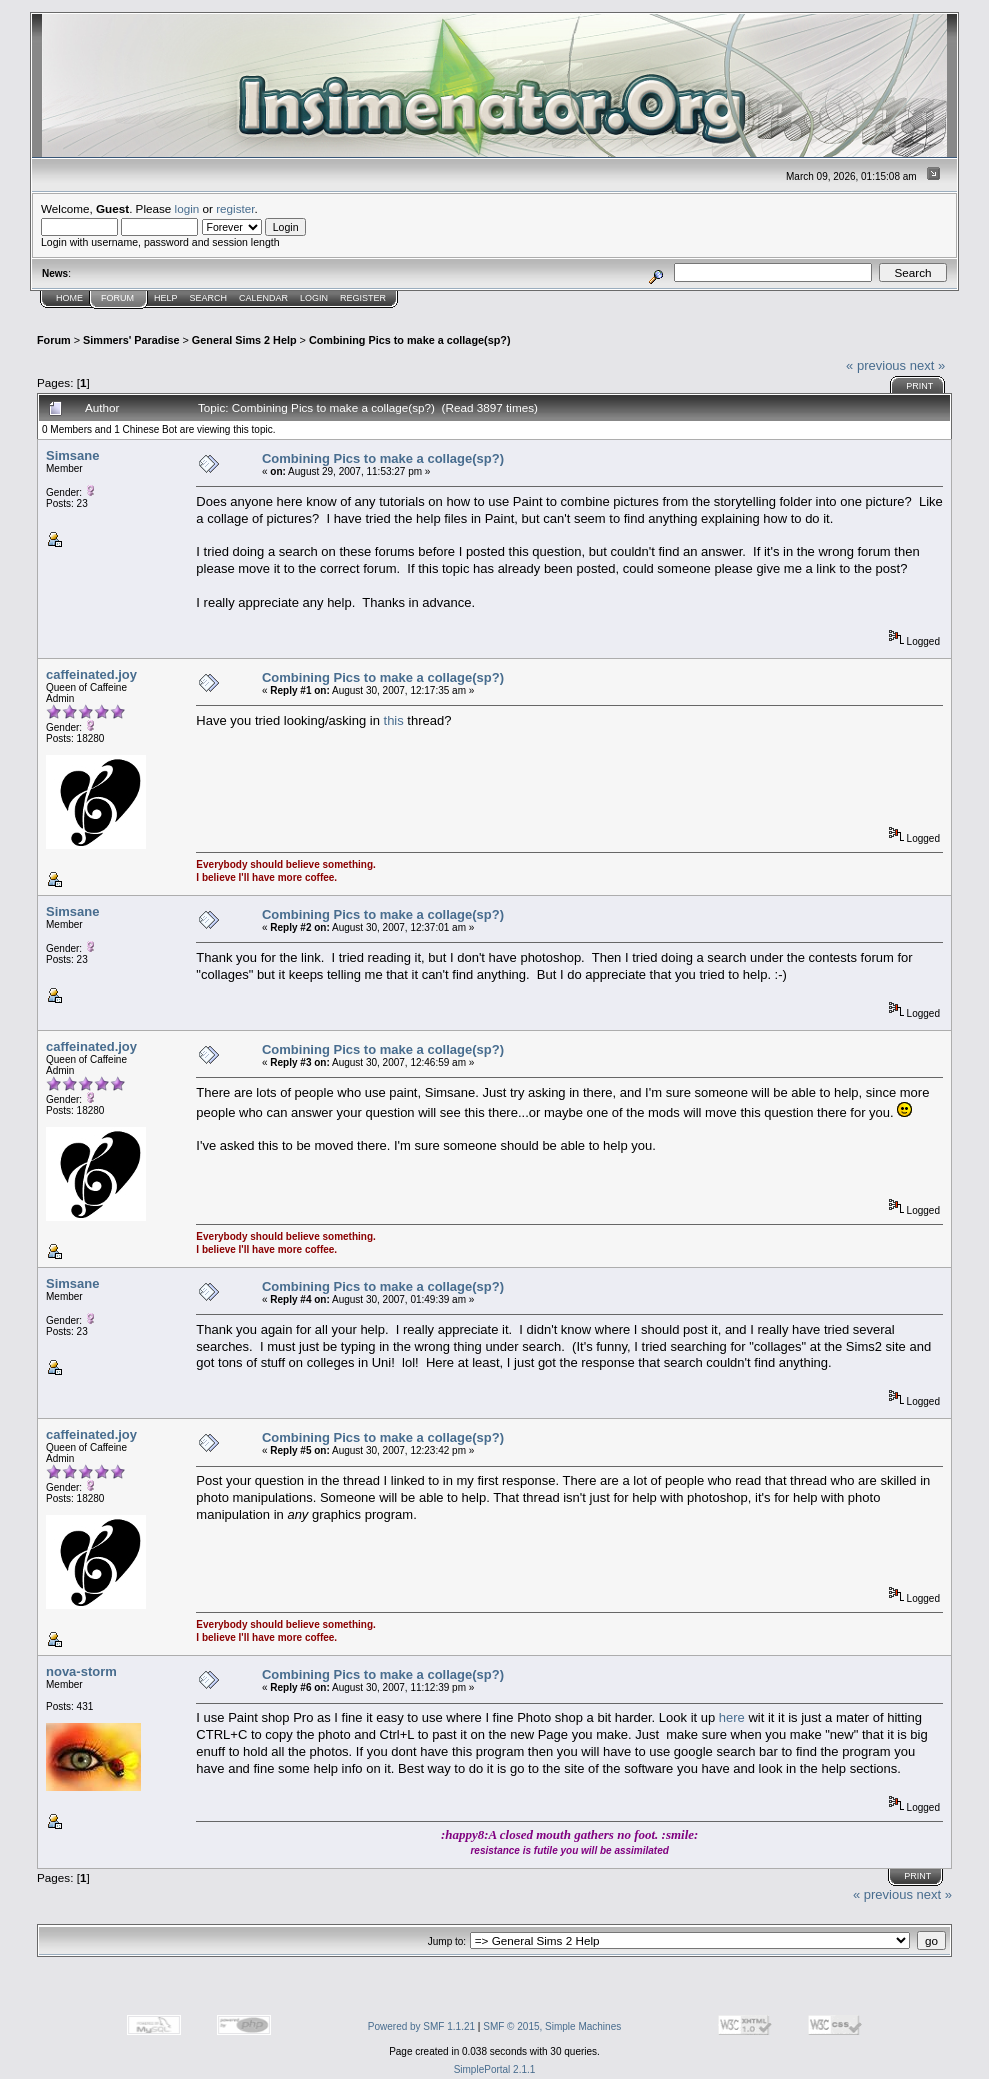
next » (927, 365)
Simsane (72, 455)
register (235, 208)
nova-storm (81, 1671)
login (187, 208)
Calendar (263, 298)
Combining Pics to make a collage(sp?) (410, 340)
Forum (117, 298)
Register (363, 298)
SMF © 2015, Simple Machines (552, 2026)
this (394, 720)
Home (69, 298)
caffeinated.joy (91, 674)
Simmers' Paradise (131, 340)
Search (209, 298)
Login (314, 298)
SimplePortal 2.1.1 (495, 2069)
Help (166, 298)
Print (919, 386)
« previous (876, 365)
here (734, 1717)
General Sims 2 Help (244, 340)
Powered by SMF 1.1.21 (421, 2026)
